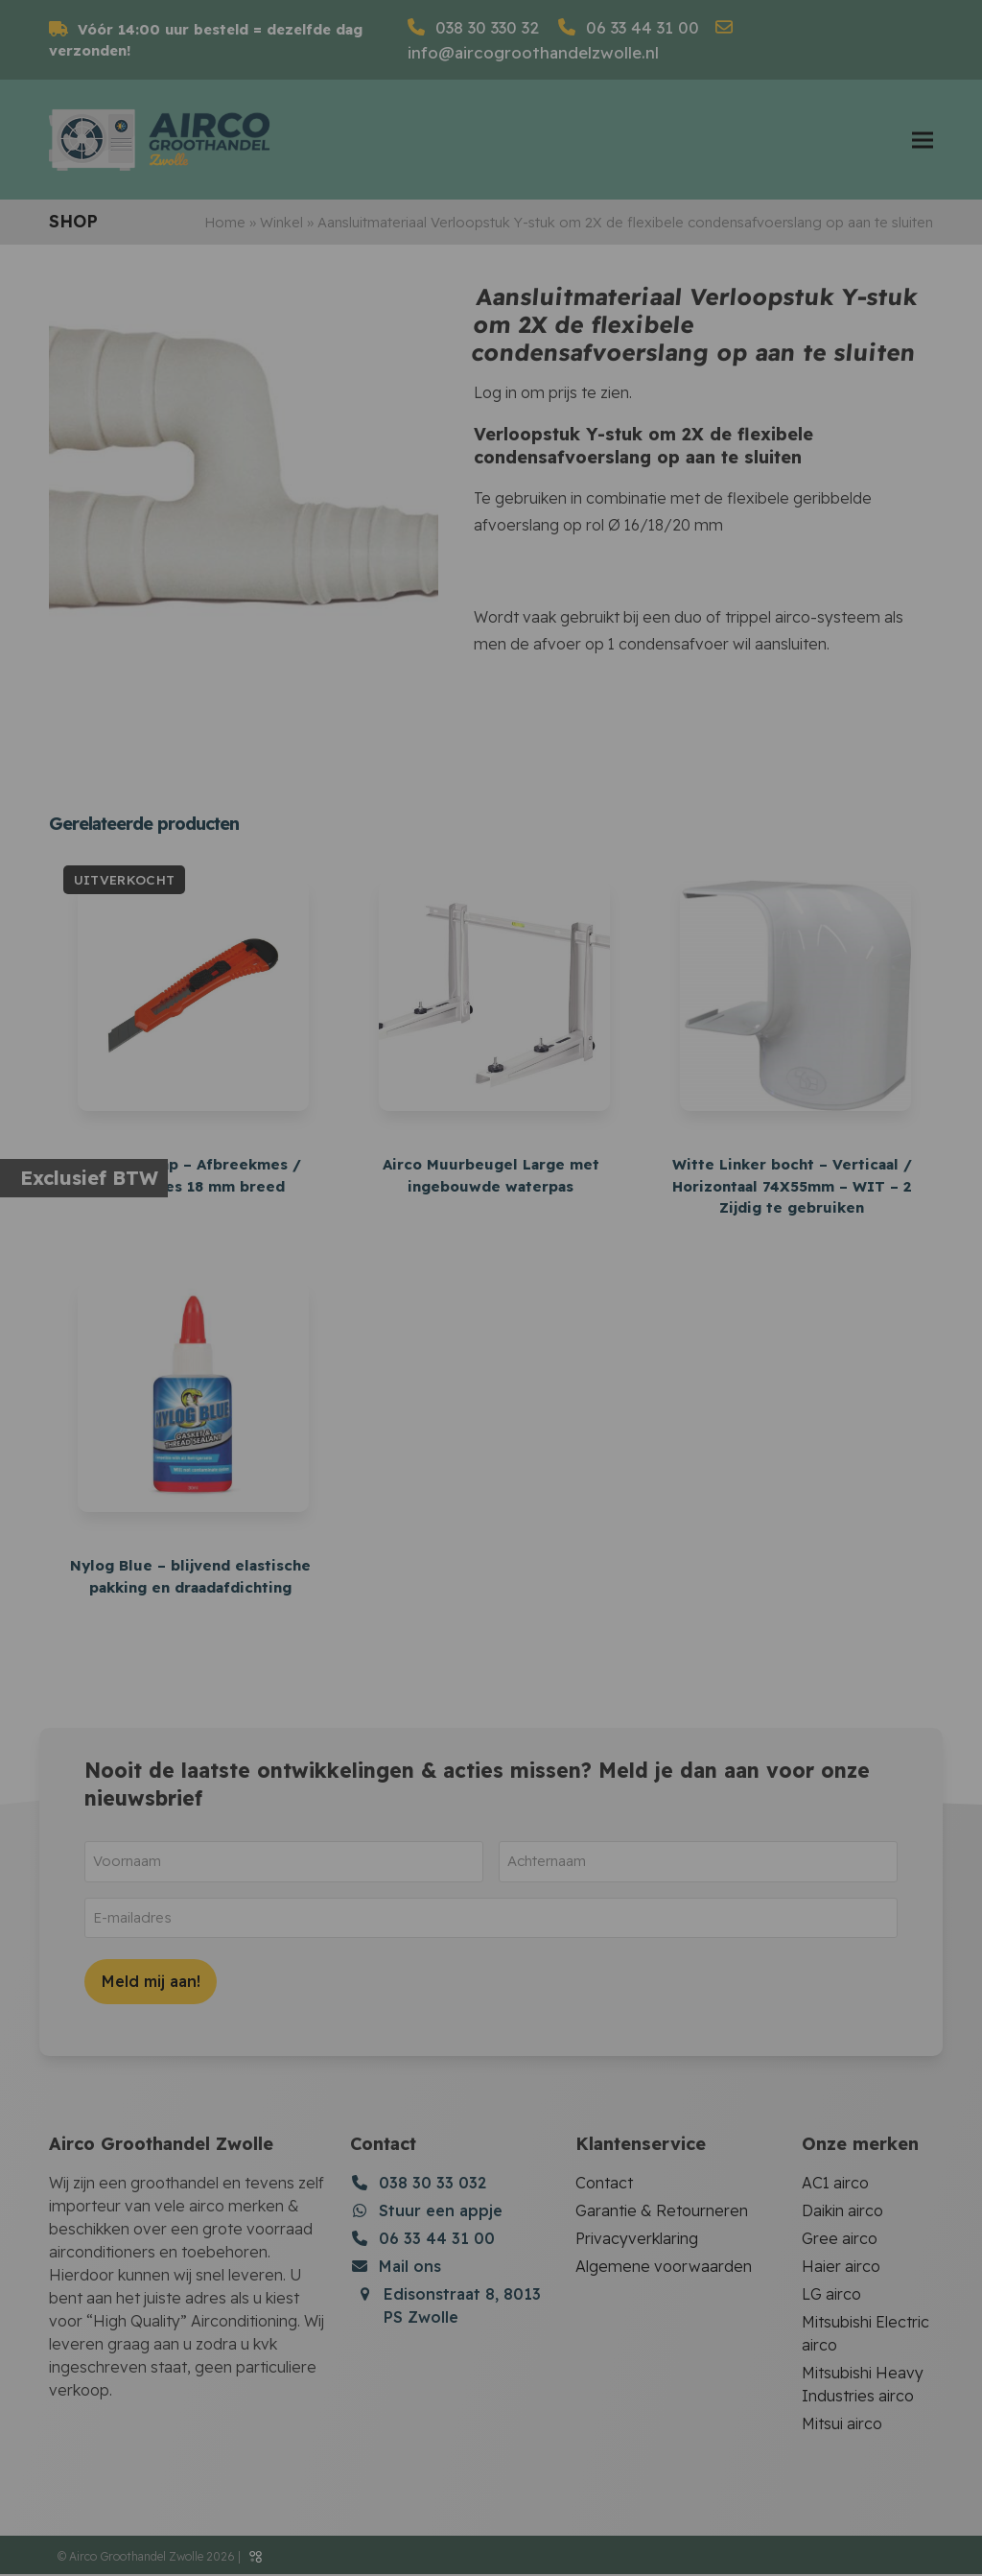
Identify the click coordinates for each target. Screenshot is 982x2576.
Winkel (281, 227)
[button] (922, 142)
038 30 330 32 (485, 27)
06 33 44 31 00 (640, 27)
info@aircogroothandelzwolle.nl (533, 52)
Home (225, 227)
